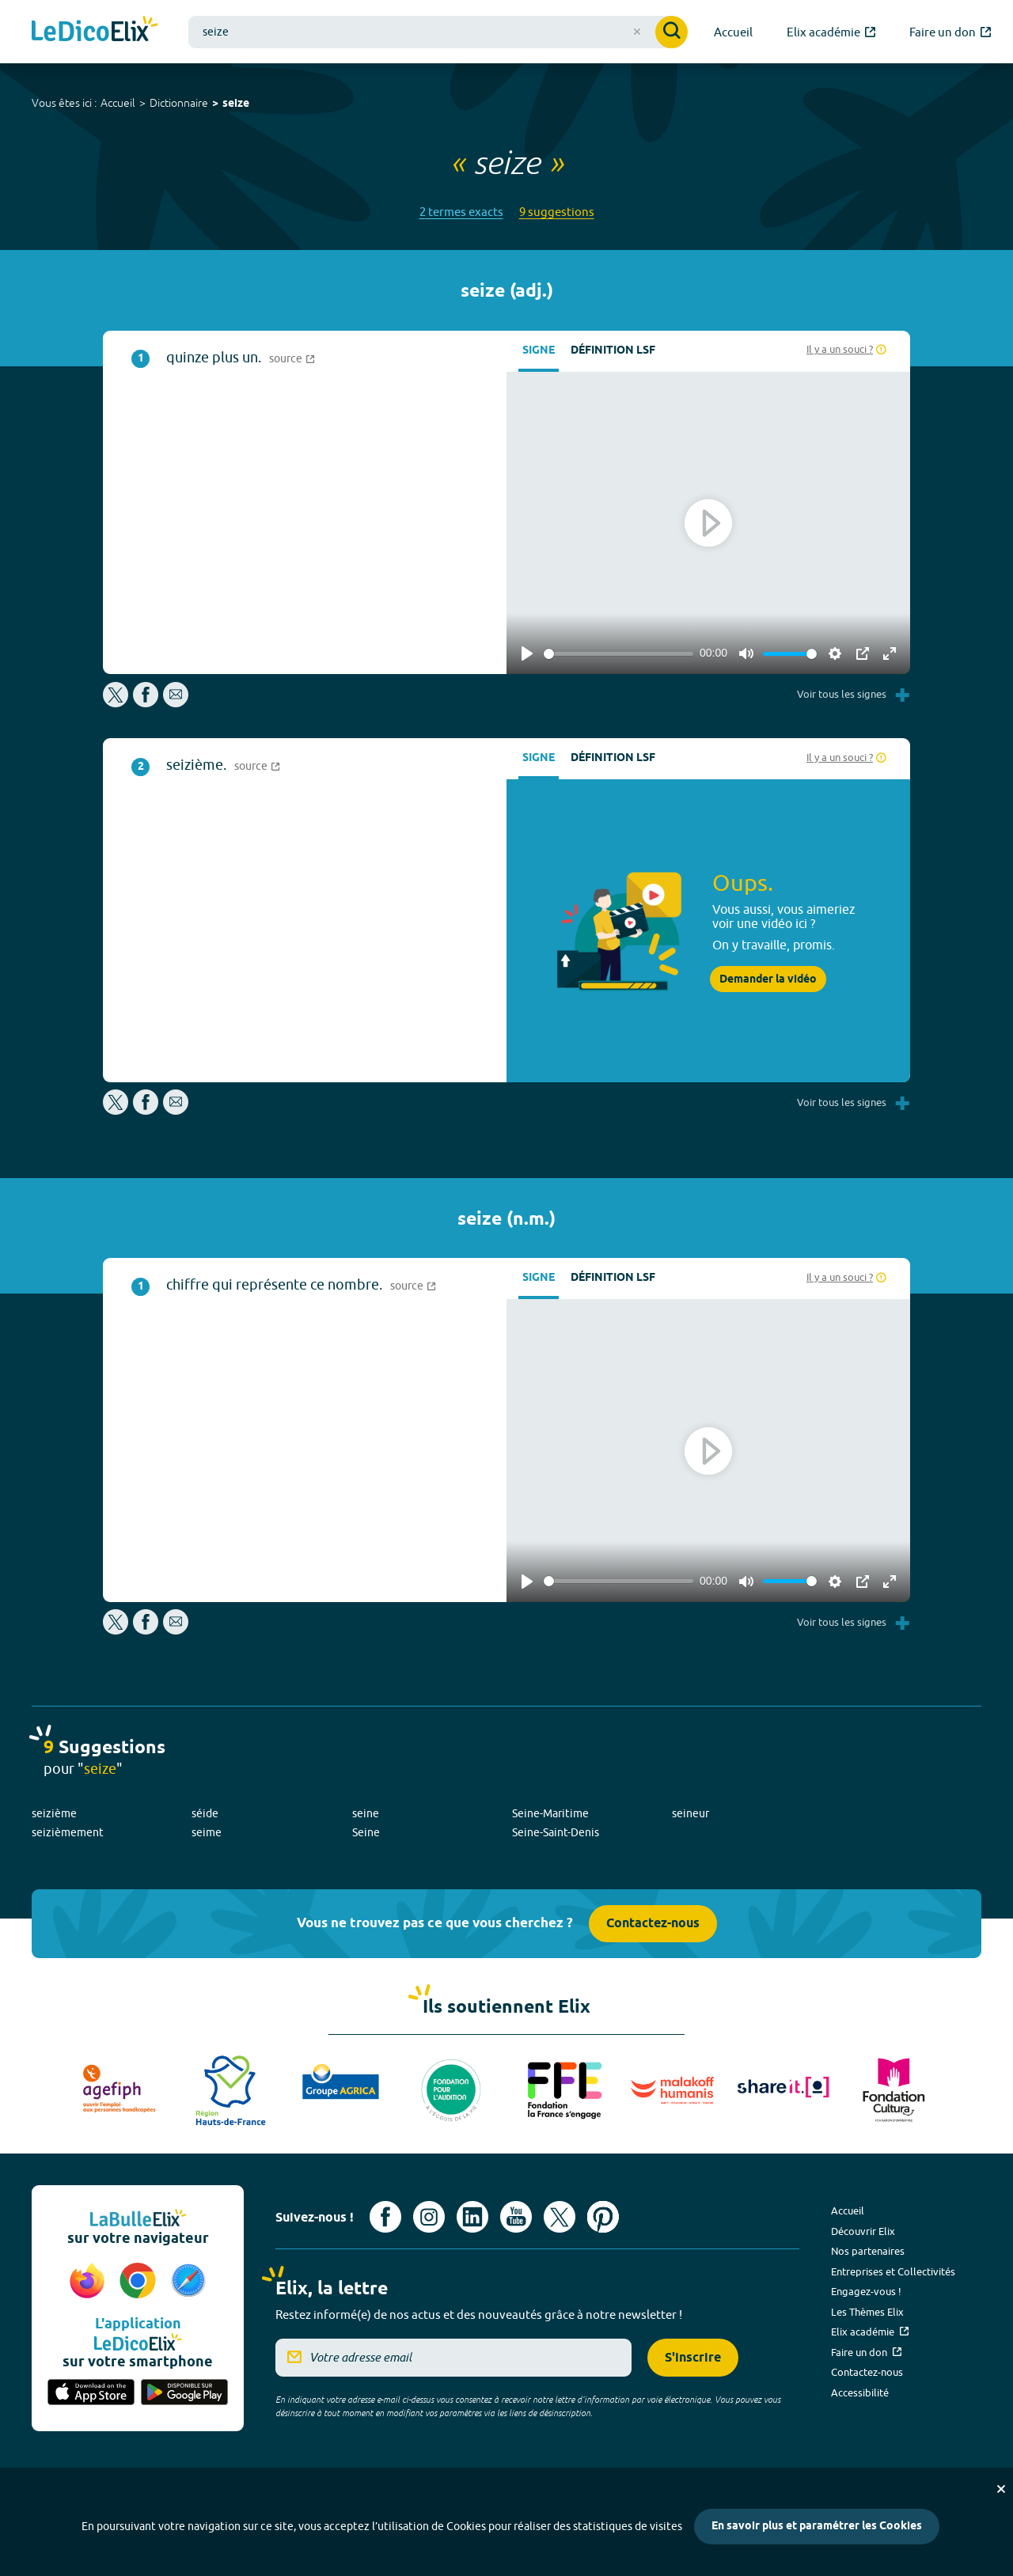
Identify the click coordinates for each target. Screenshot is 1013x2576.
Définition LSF (613, 350)
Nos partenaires (868, 2251)
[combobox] (438, 32)
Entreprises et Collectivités (893, 2271)
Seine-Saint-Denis (555, 1832)
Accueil (118, 103)
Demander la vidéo (768, 979)
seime (207, 1832)
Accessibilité (860, 2392)
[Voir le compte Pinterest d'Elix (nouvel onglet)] (603, 2217)
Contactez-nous (653, 1923)
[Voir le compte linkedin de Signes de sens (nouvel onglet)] (472, 2217)
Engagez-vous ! (866, 2291)
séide (205, 1813)
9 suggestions (556, 211)
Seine (366, 1832)
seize (235, 104)
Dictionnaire (179, 103)
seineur (690, 1813)
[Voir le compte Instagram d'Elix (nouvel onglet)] (429, 2217)
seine (365, 1813)
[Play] (527, 653)
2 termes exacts (461, 211)
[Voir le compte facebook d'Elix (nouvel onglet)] (385, 2217)
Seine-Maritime (550, 1813)
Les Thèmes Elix (867, 2311)
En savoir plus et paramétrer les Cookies (816, 2526)
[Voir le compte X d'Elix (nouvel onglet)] (559, 2217)
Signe (538, 350)
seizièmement (68, 1832)
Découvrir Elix (863, 2231)
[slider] (618, 653)
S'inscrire (693, 2358)
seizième (54, 1813)
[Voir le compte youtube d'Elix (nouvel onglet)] (516, 2217)
